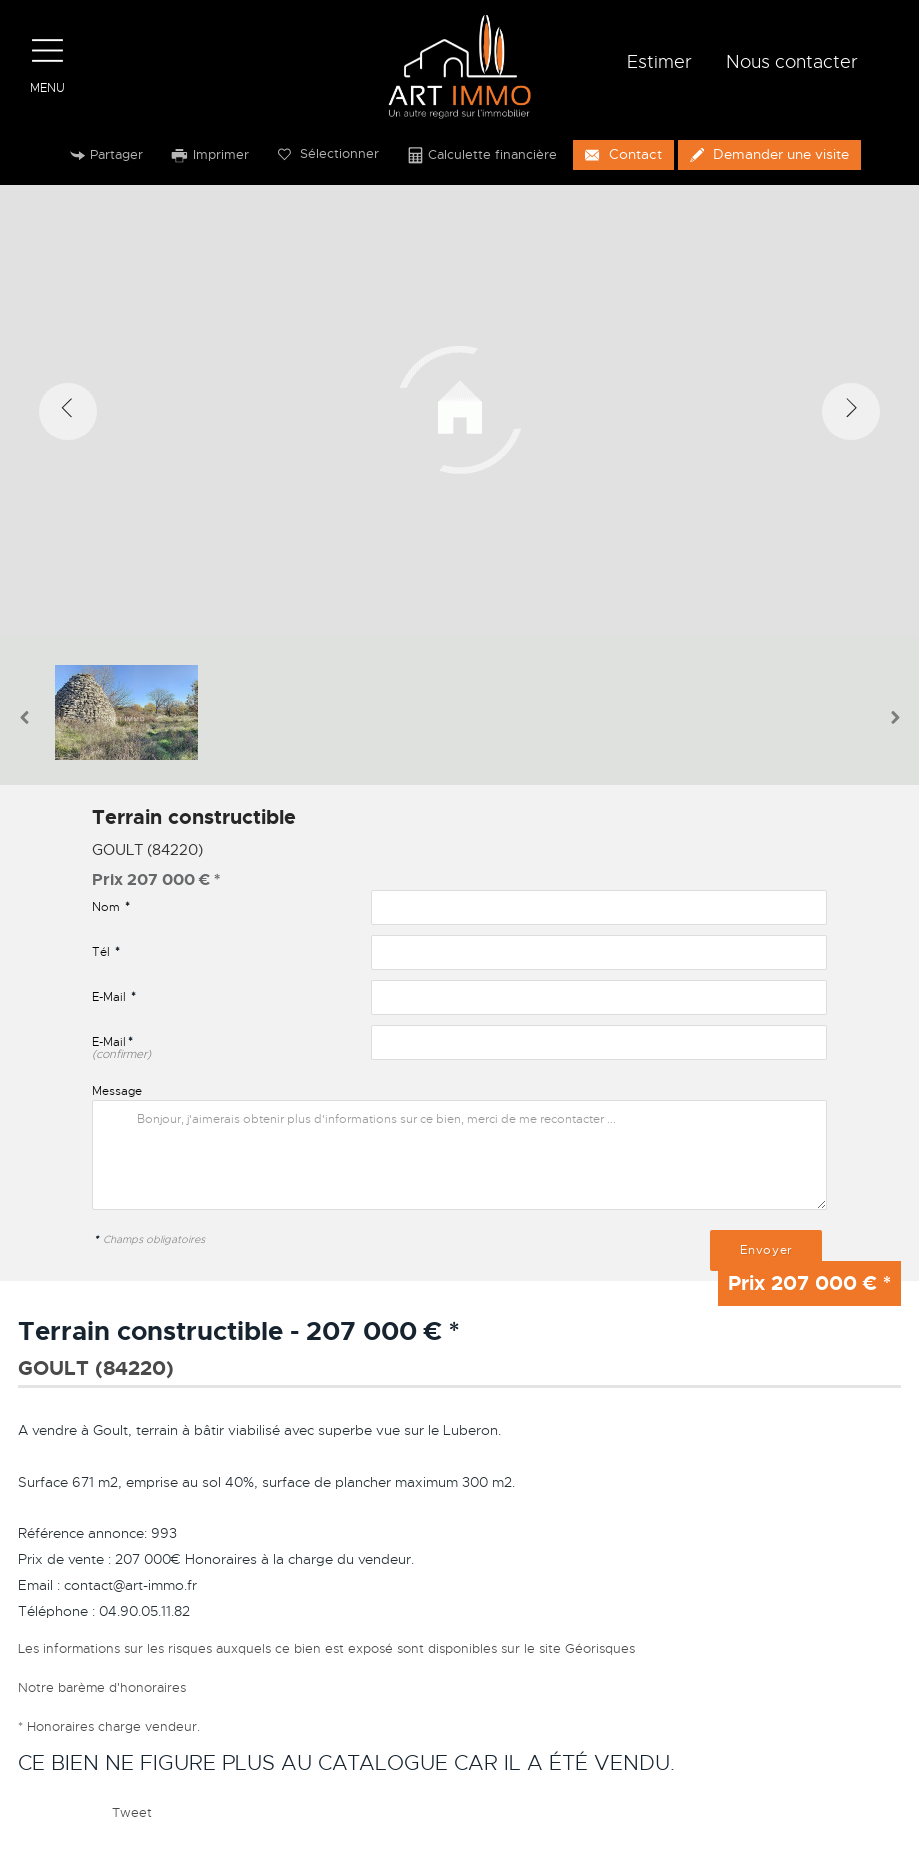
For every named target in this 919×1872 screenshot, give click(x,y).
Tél (106, 952)
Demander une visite (769, 154)
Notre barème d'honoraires (104, 1686)
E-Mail (114, 997)
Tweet (132, 1812)
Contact (623, 154)
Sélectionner (328, 154)
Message (117, 1090)
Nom (111, 907)
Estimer (659, 62)
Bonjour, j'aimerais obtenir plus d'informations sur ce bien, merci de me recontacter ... (459, 1155)
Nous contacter (792, 62)
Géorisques (600, 1647)
